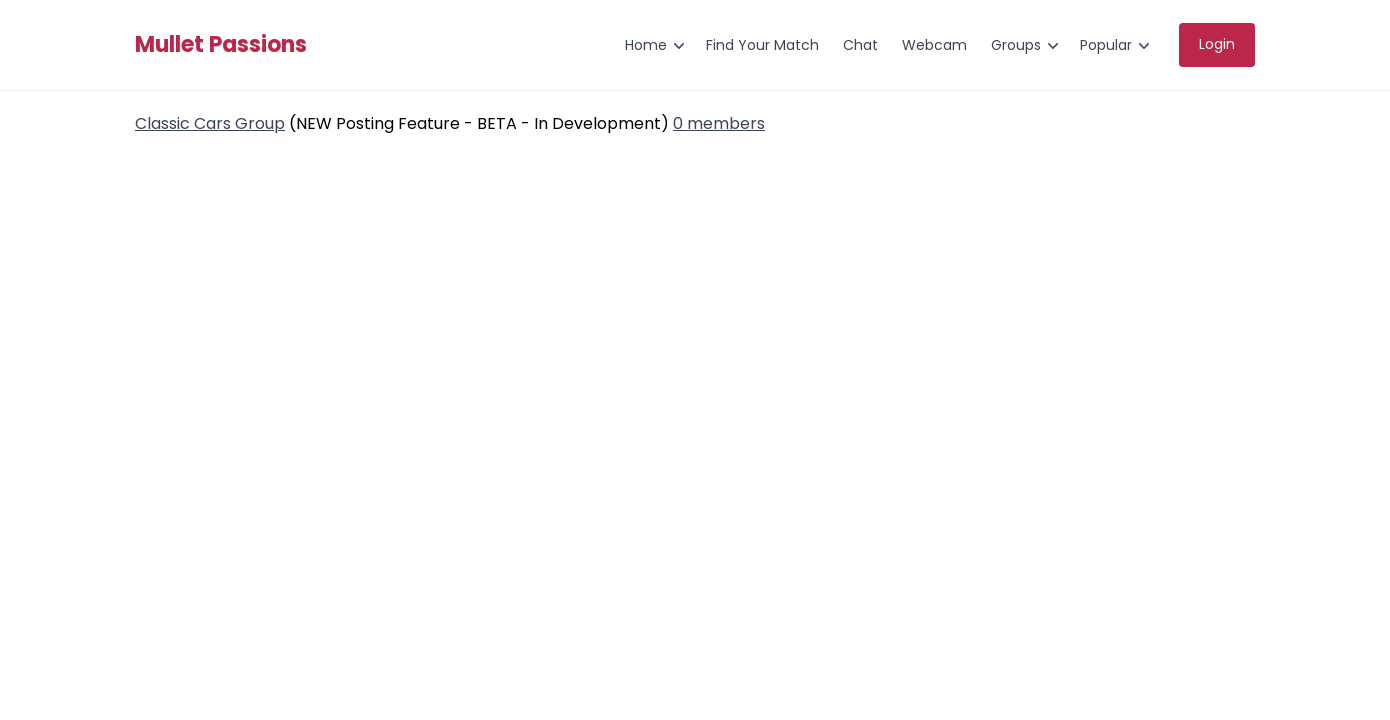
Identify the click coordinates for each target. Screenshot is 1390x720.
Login (1217, 44)
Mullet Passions (221, 45)
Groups (1016, 45)
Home (646, 45)
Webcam (934, 45)
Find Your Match (762, 45)
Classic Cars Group (210, 123)
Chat (860, 45)
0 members (719, 123)
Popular (1106, 45)
